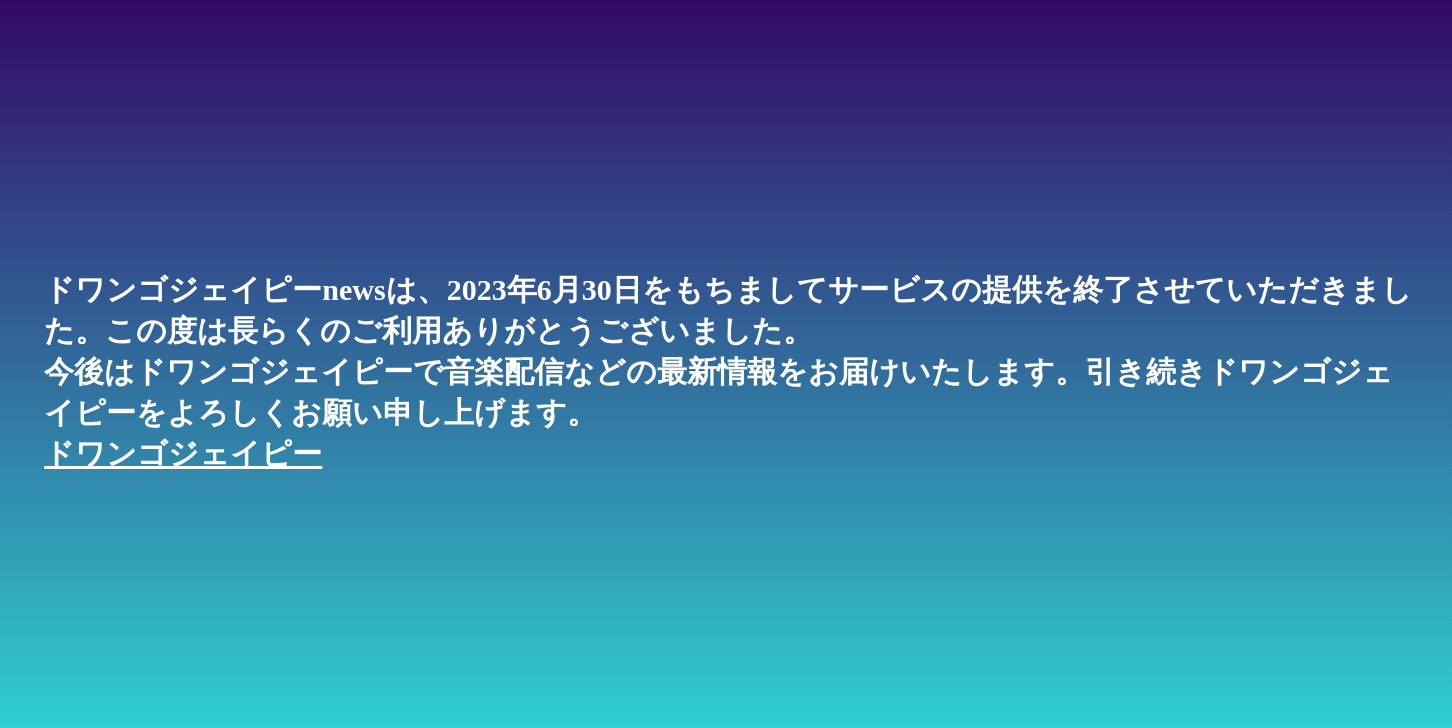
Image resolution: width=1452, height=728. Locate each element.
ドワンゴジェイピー (183, 453)
